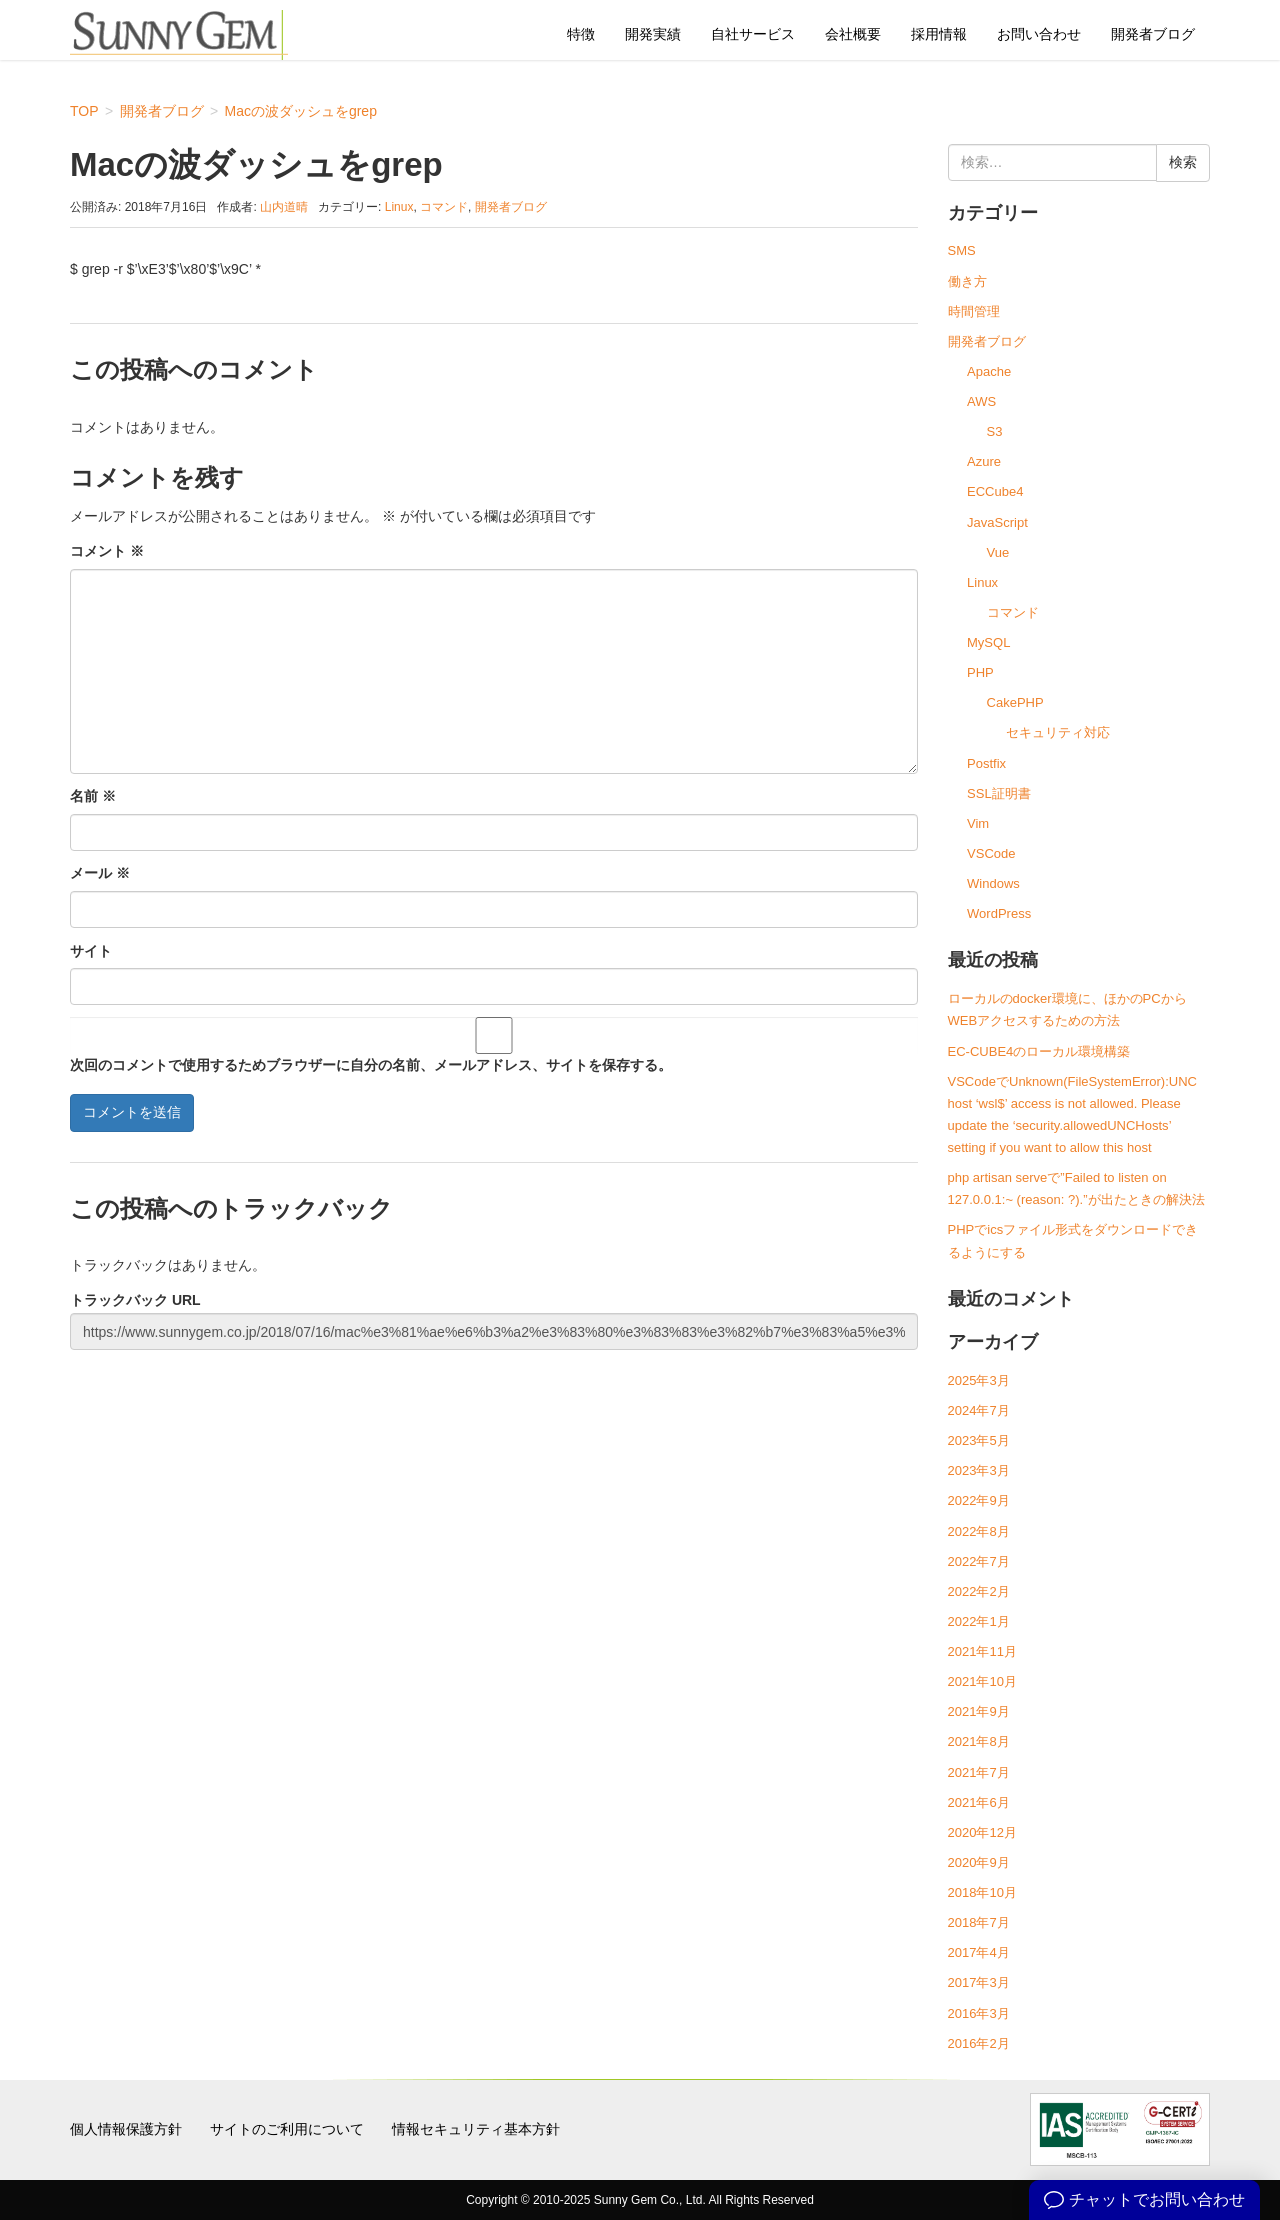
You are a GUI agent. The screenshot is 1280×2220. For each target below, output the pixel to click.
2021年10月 (982, 1681)
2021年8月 (979, 1741)
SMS (962, 250)
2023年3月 (979, 1470)
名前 (93, 796)
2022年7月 (979, 1561)
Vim (978, 823)
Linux (399, 207)
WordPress (999, 913)
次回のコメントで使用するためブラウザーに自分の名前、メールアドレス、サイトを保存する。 (371, 1065)
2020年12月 (982, 1832)
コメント (107, 551)
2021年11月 (982, 1651)
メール (100, 873)
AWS (981, 401)
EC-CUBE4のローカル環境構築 (1039, 1051)
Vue (998, 552)
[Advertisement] (494, 1502)
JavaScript (997, 522)
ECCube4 (995, 491)
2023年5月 (979, 1440)
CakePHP (1015, 702)
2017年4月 (979, 1952)
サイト (91, 951)
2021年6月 (979, 1802)
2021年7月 (979, 1772)
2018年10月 (982, 1892)
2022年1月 (979, 1621)
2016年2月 (979, 2043)
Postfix (986, 763)
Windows (993, 883)
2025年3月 (979, 1380)
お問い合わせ (1039, 34)
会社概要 (853, 34)
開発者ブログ (1153, 34)
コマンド (444, 207)
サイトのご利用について (287, 2129)
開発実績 (653, 34)
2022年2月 (979, 1591)
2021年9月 (979, 1711)
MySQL (988, 642)
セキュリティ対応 (1058, 732)
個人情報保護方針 (126, 2129)
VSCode (991, 853)
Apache (989, 371)
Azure (984, 461)
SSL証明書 (999, 793)
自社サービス (753, 34)
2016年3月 (979, 2013)
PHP (980, 672)
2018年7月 (979, 1922)
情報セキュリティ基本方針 (476, 2129)
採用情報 (939, 34)
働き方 (967, 281)
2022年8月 (979, 1531)
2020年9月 (979, 1862)
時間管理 (974, 311)
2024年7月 (979, 1410)
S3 (995, 431)
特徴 (581, 34)
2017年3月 (979, 1982)
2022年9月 (979, 1500)
